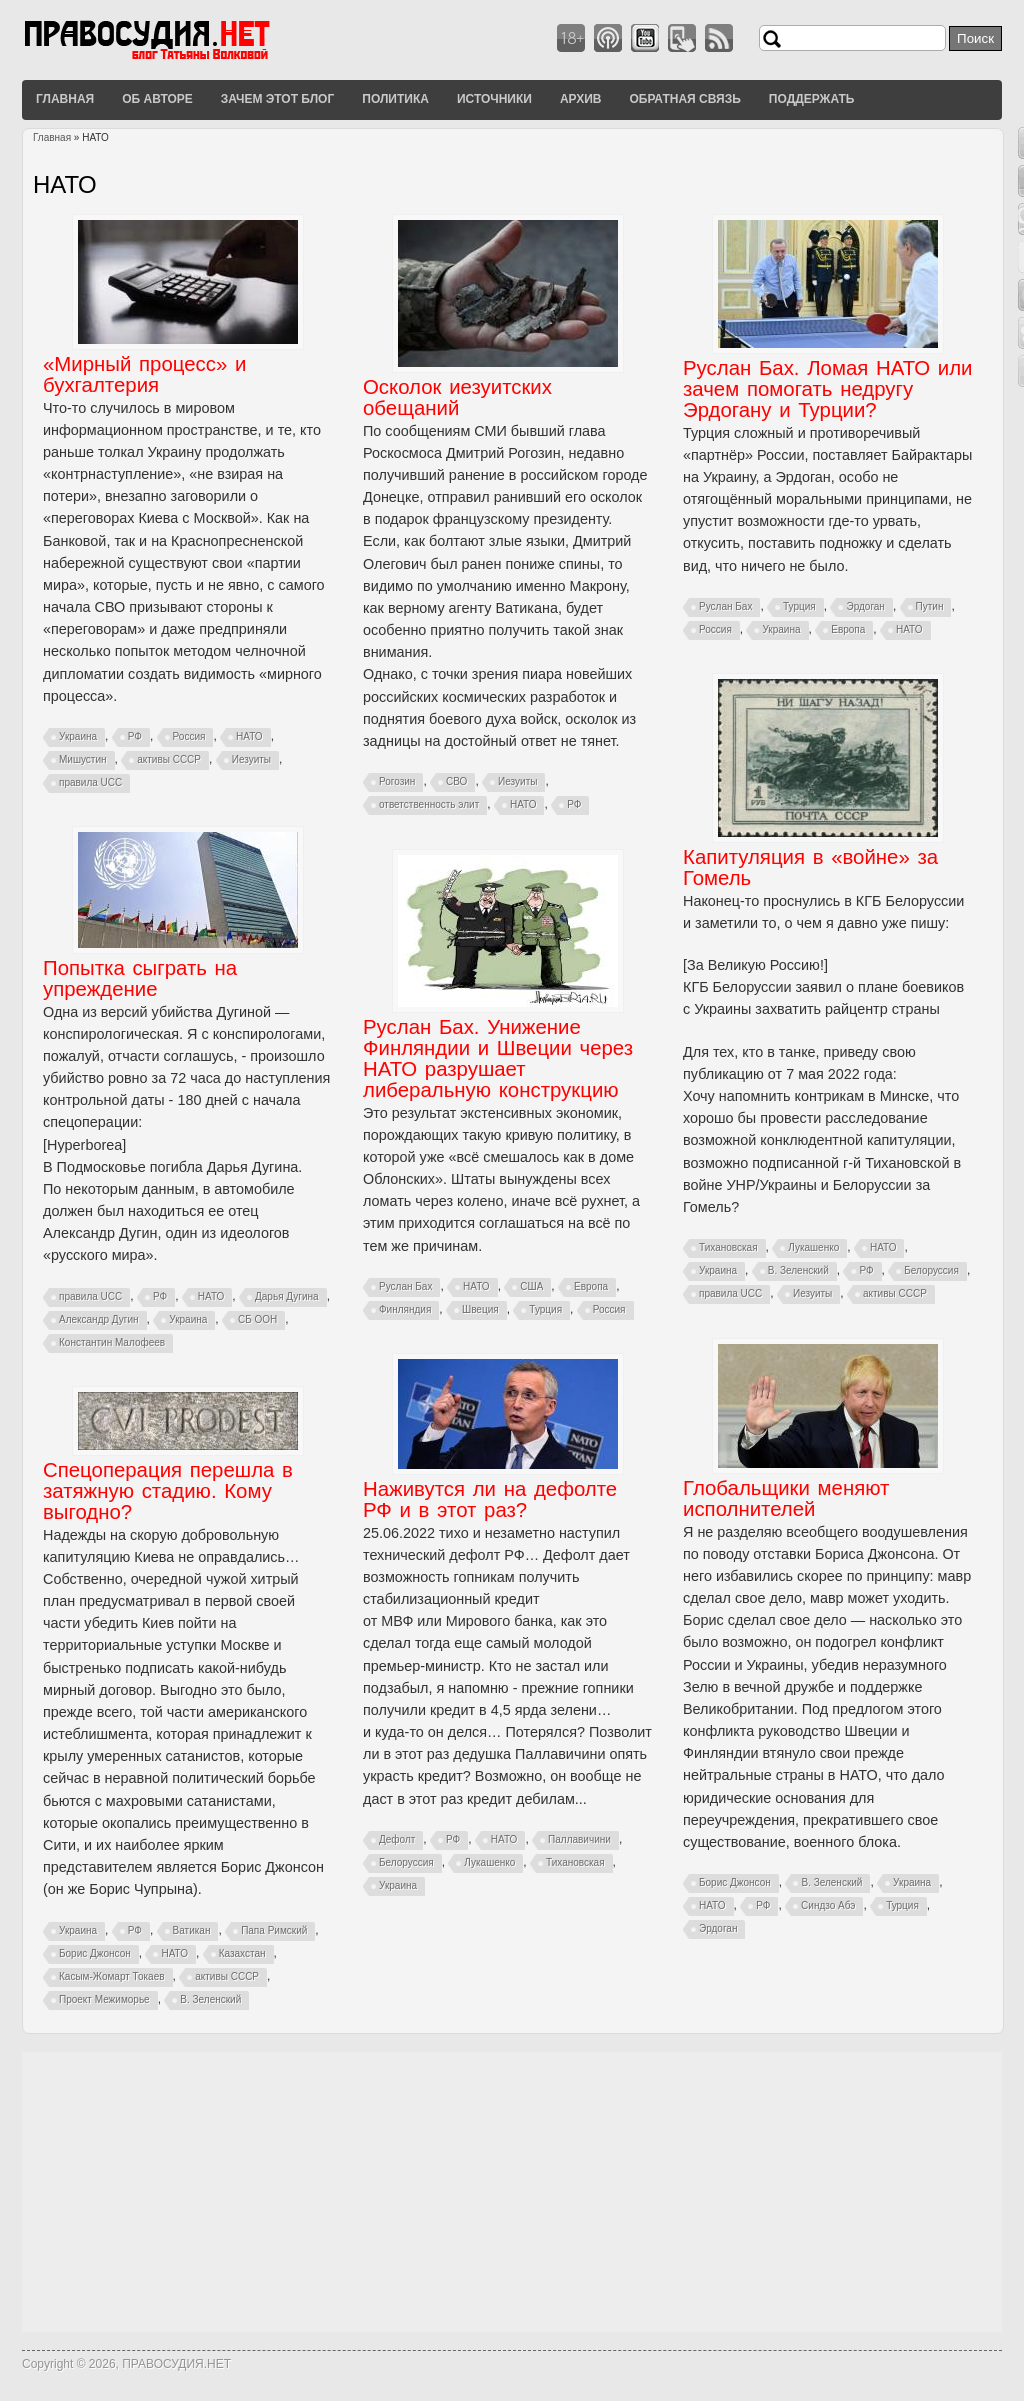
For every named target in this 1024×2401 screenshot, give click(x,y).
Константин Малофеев (112, 1342)
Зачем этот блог (277, 99)
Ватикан (192, 1930)
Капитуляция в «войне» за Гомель (810, 867)
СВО (456, 781)
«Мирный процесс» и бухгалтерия (144, 374)
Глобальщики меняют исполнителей (786, 1498)
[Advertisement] (512, 2192)
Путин (930, 606)
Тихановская (728, 1247)
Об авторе (157, 99)
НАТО (249, 736)
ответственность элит (429, 804)
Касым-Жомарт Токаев (112, 1976)
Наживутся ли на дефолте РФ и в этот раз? (490, 1499)
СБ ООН (257, 1319)
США (531, 1286)
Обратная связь (684, 99)
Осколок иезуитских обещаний (457, 397)
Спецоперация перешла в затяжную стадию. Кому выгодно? (168, 1491)
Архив (581, 99)
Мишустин (83, 759)
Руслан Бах (725, 606)
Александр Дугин (99, 1319)
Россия (189, 736)
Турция (799, 606)
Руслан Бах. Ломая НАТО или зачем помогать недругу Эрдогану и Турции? (827, 389)
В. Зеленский (798, 1270)
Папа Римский (274, 1930)
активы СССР (169, 759)
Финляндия (405, 1309)
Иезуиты (251, 759)
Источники (494, 99)
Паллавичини (579, 1839)
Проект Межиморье (104, 1999)
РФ (135, 736)
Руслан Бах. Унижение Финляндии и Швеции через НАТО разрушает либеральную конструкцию (498, 1058)
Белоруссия (931, 1270)
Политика (395, 99)
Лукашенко (813, 1247)
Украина (78, 736)
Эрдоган (865, 606)
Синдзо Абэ (828, 1905)
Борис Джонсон (735, 1882)
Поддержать (812, 99)
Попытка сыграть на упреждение (140, 978)
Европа (848, 629)
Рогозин (397, 781)
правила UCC (90, 782)
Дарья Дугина (287, 1296)
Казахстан (242, 1953)
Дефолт (397, 1839)
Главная (65, 99)
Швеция (480, 1309)
